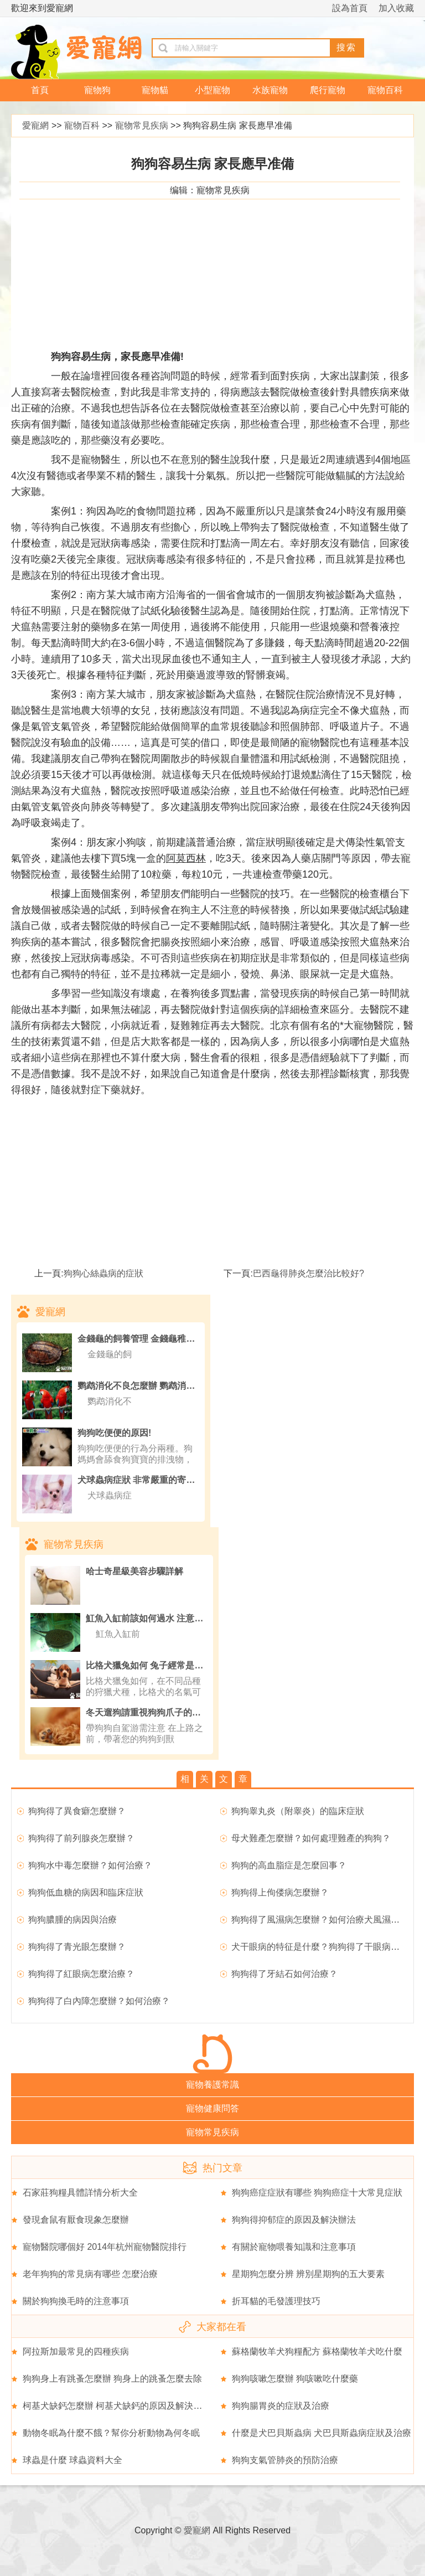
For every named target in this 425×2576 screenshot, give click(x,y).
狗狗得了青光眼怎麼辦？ (77, 1946)
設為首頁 (349, 8)
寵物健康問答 (212, 2108)
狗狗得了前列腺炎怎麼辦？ (81, 1838)
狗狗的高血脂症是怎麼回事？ (288, 1865)
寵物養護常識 (212, 2084)
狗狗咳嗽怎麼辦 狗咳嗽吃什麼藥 (295, 2378)
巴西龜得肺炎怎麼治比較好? (308, 1273)
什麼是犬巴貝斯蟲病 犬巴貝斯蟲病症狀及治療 (321, 2433)
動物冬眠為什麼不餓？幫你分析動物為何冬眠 (111, 2433)
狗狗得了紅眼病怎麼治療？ (81, 1974)
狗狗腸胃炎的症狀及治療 (280, 2405)
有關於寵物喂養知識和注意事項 (294, 2247)
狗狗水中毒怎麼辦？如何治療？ (90, 1865)
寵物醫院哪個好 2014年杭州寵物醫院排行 (104, 2247)
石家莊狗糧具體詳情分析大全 (80, 2192)
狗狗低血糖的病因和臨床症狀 (85, 1892)
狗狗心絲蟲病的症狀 (103, 1273)
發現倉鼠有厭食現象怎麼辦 (76, 2219)
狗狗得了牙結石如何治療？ (284, 1974)
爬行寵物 (327, 90)
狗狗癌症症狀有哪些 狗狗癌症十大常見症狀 (317, 2192)
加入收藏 (396, 8)
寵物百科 (385, 90)
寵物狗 (97, 90)
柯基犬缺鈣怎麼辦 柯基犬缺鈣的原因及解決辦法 (117, 2405)
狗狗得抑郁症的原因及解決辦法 (294, 2219)
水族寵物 (270, 90)
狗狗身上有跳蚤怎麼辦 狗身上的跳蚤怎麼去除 (112, 2378)
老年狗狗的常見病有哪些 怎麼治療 (90, 2274)
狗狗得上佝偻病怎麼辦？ (280, 1892)
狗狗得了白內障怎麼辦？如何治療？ (99, 2001)
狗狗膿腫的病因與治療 (72, 1919)
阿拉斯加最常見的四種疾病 (76, 2351)
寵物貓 (155, 90)
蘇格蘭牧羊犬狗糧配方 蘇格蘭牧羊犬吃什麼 (317, 2351)
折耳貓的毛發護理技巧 (276, 2301)
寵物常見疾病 (141, 125)
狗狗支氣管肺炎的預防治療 (285, 2460)
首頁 (40, 90)
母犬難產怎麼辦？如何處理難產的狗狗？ (311, 1838)
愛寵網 (35, 125)
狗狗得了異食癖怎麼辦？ (77, 1811)
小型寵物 (212, 90)
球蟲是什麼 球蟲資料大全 (72, 2460)
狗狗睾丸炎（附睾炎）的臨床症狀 (297, 1811)
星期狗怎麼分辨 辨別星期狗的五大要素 (308, 2274)
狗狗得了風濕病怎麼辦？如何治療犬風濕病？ (319, 1919)
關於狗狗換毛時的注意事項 (76, 2301)
